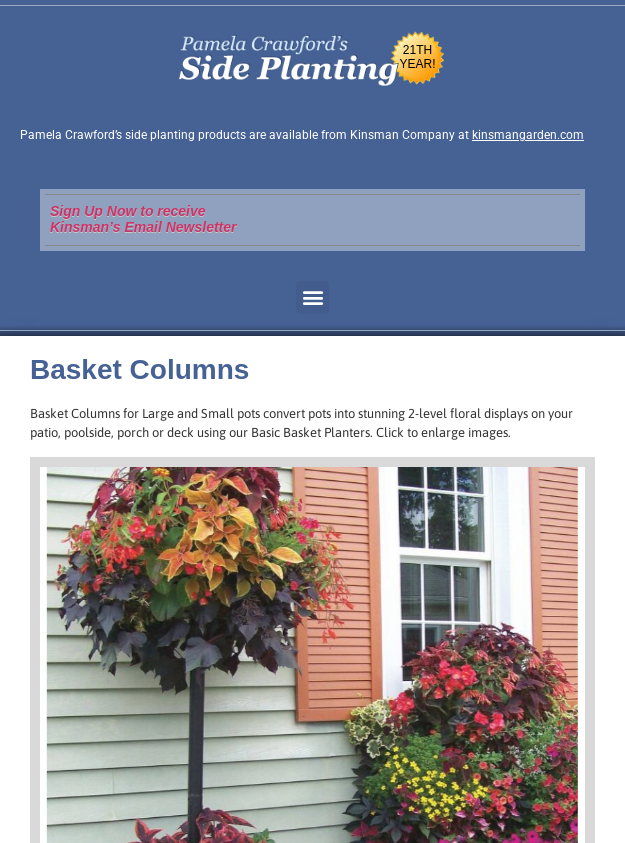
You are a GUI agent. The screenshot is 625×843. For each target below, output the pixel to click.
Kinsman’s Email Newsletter (143, 227)
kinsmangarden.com (528, 135)
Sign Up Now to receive (128, 211)
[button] (312, 297)
